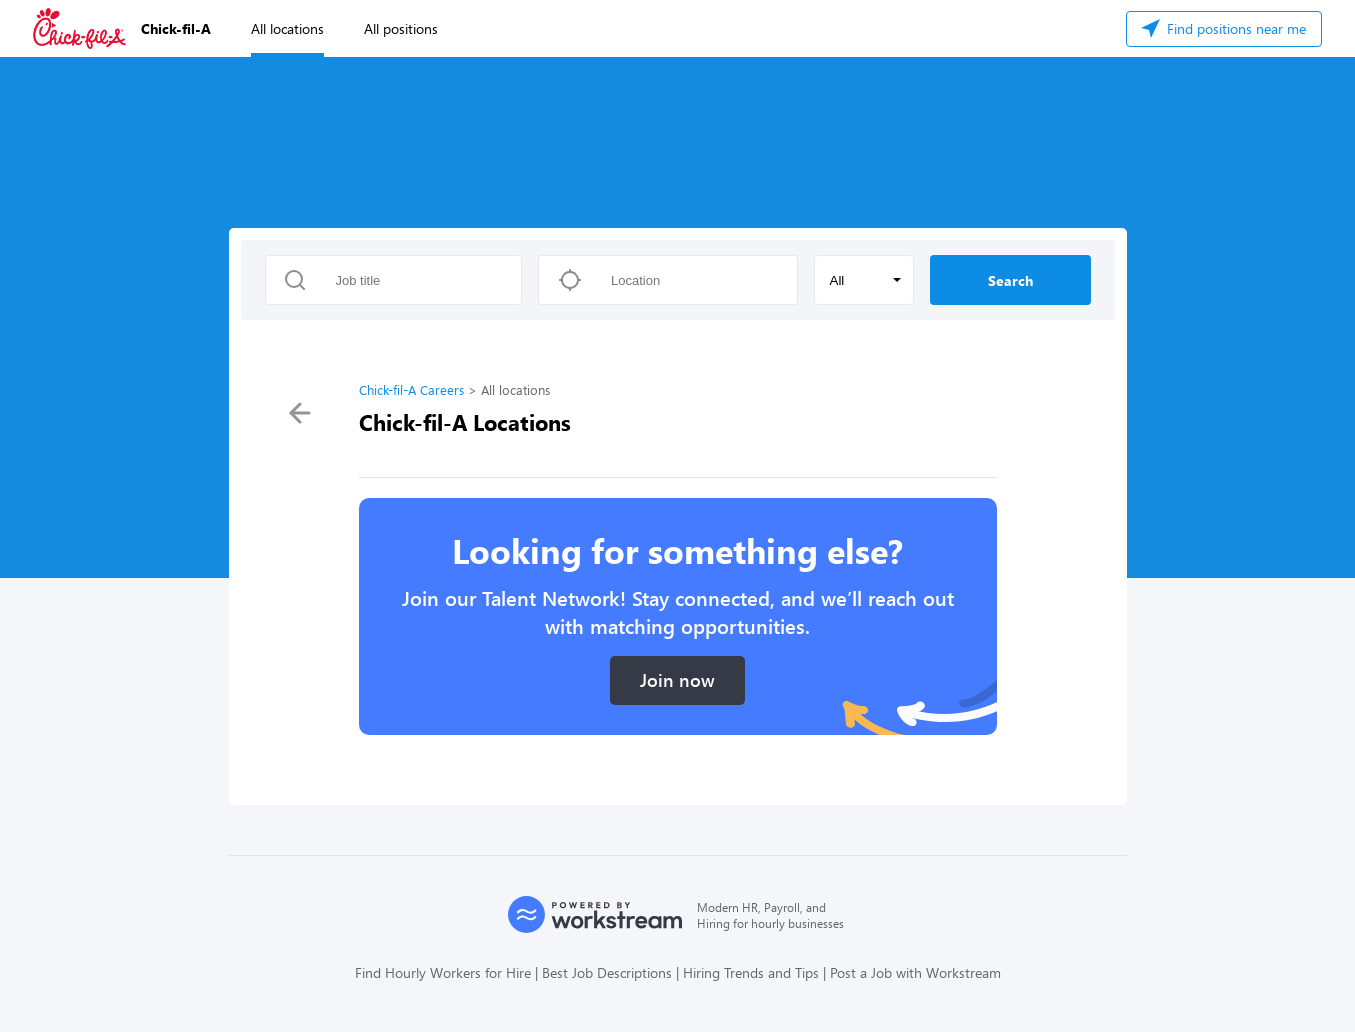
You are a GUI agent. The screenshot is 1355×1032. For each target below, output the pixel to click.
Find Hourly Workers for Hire (443, 972)
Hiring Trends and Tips (751, 972)
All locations (287, 28)
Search (1010, 280)
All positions (401, 28)
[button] (864, 280)
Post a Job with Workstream (915, 972)
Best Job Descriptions (607, 972)
